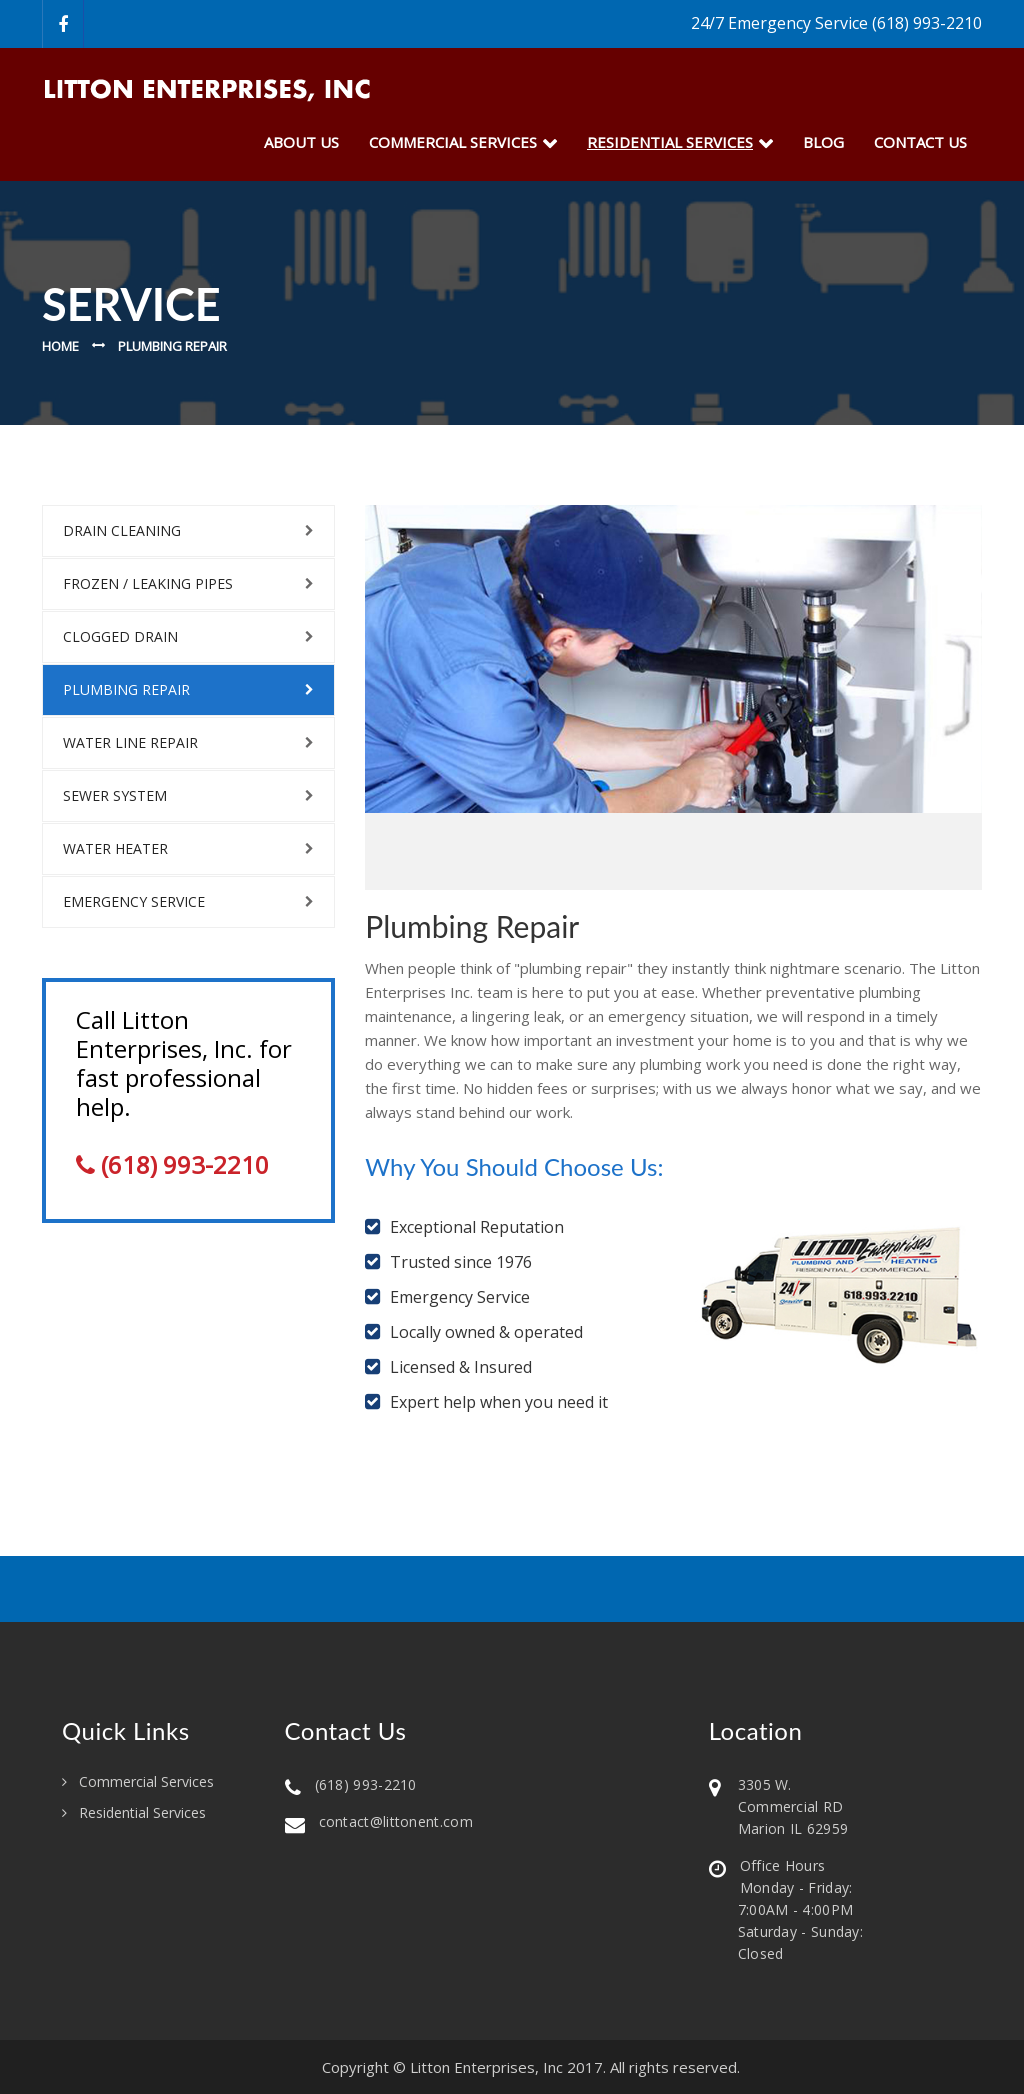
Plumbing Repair (126, 689)
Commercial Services (453, 142)
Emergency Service (134, 901)
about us (301, 142)
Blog (823, 142)
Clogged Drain (120, 636)
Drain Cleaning (122, 530)
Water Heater (115, 848)
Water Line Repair (130, 742)
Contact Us (920, 142)
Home (60, 346)
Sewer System (115, 795)
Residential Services (142, 1813)
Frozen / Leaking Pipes (148, 583)
